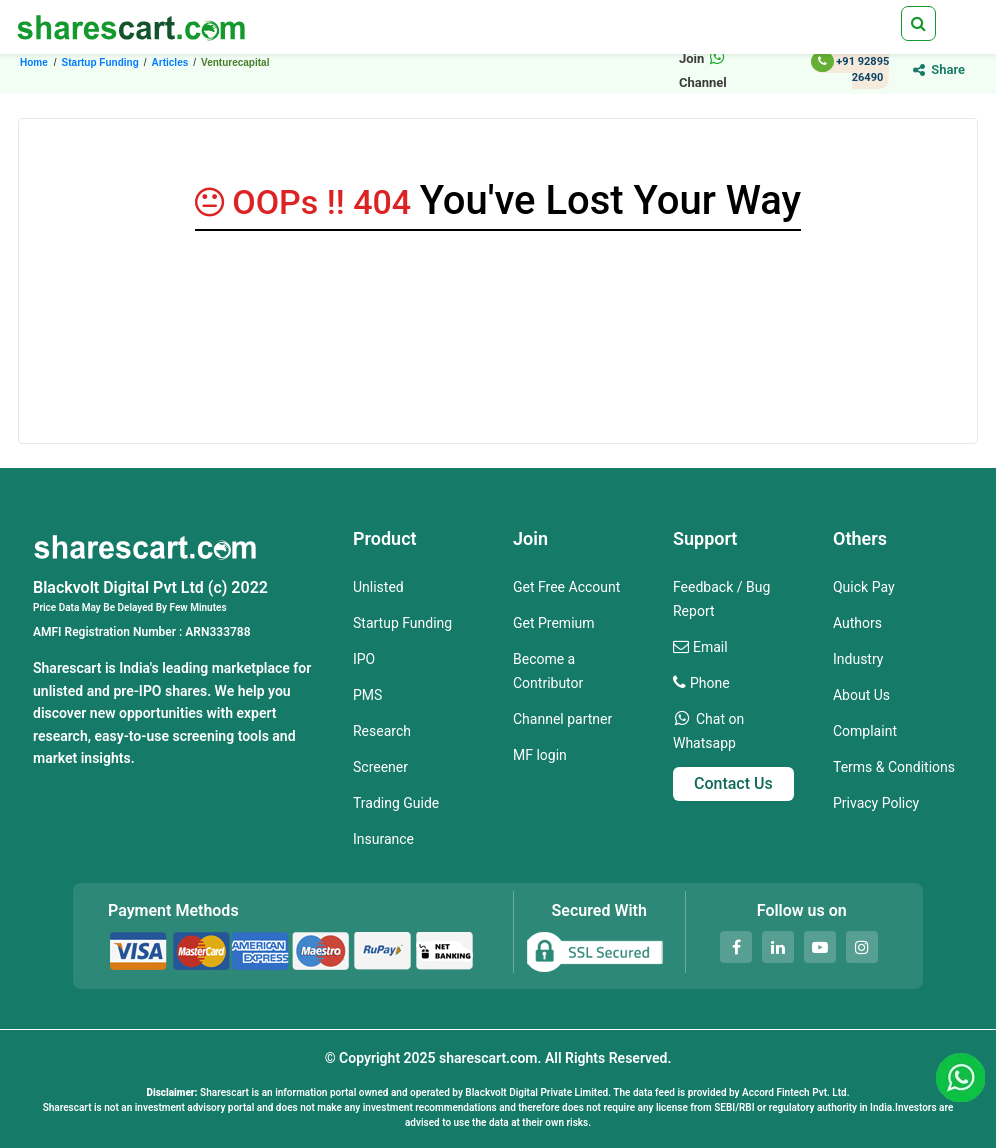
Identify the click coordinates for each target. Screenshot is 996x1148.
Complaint (865, 731)
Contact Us (733, 783)
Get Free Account (566, 587)
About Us (861, 695)
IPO (364, 659)
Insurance (383, 839)
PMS (367, 695)
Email (710, 647)
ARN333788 (217, 632)
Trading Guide (396, 803)
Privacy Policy (876, 803)
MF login (540, 755)
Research (382, 731)
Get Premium (554, 623)
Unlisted (378, 587)
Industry (858, 659)
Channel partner (562, 719)
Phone (710, 683)
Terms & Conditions (894, 767)
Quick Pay (864, 587)
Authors (857, 623)
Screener (380, 767)
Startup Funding (402, 623)
